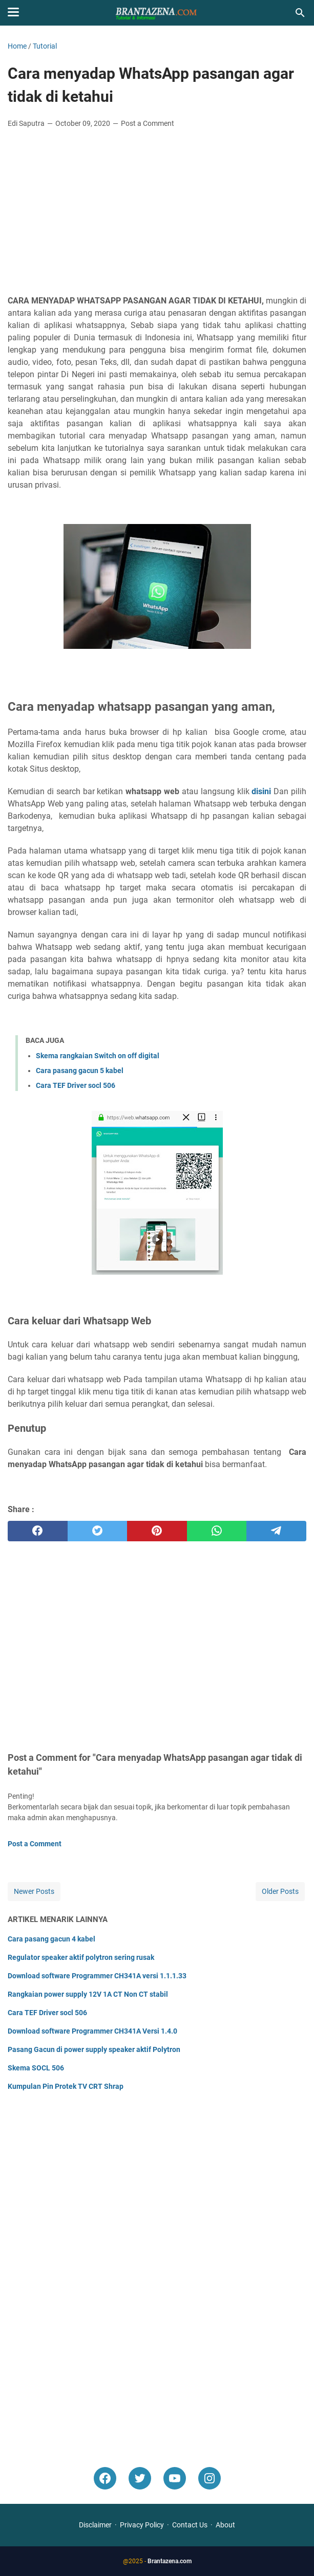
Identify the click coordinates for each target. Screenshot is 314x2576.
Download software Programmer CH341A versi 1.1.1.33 (97, 1976)
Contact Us (189, 2525)
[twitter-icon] (140, 2478)
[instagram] (209, 2478)
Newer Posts (34, 1891)
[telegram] (276, 1531)
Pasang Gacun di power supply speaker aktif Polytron (94, 2049)
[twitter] (98, 1531)
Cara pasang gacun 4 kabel (51, 1939)
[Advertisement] (157, 213)
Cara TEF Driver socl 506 (75, 1085)
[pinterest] (157, 1531)
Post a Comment (147, 123)
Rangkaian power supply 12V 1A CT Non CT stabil (88, 1994)
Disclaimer (95, 2525)
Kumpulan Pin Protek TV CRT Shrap (65, 2086)
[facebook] (38, 1531)
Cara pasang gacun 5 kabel (79, 1070)
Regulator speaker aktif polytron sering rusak (81, 1957)
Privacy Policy (142, 2525)
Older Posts (280, 1891)
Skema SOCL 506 (36, 2068)
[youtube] (174, 2478)
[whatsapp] (217, 1531)
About (225, 2525)
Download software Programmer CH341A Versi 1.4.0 (92, 2031)
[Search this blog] (300, 13)
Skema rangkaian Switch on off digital (97, 1056)
